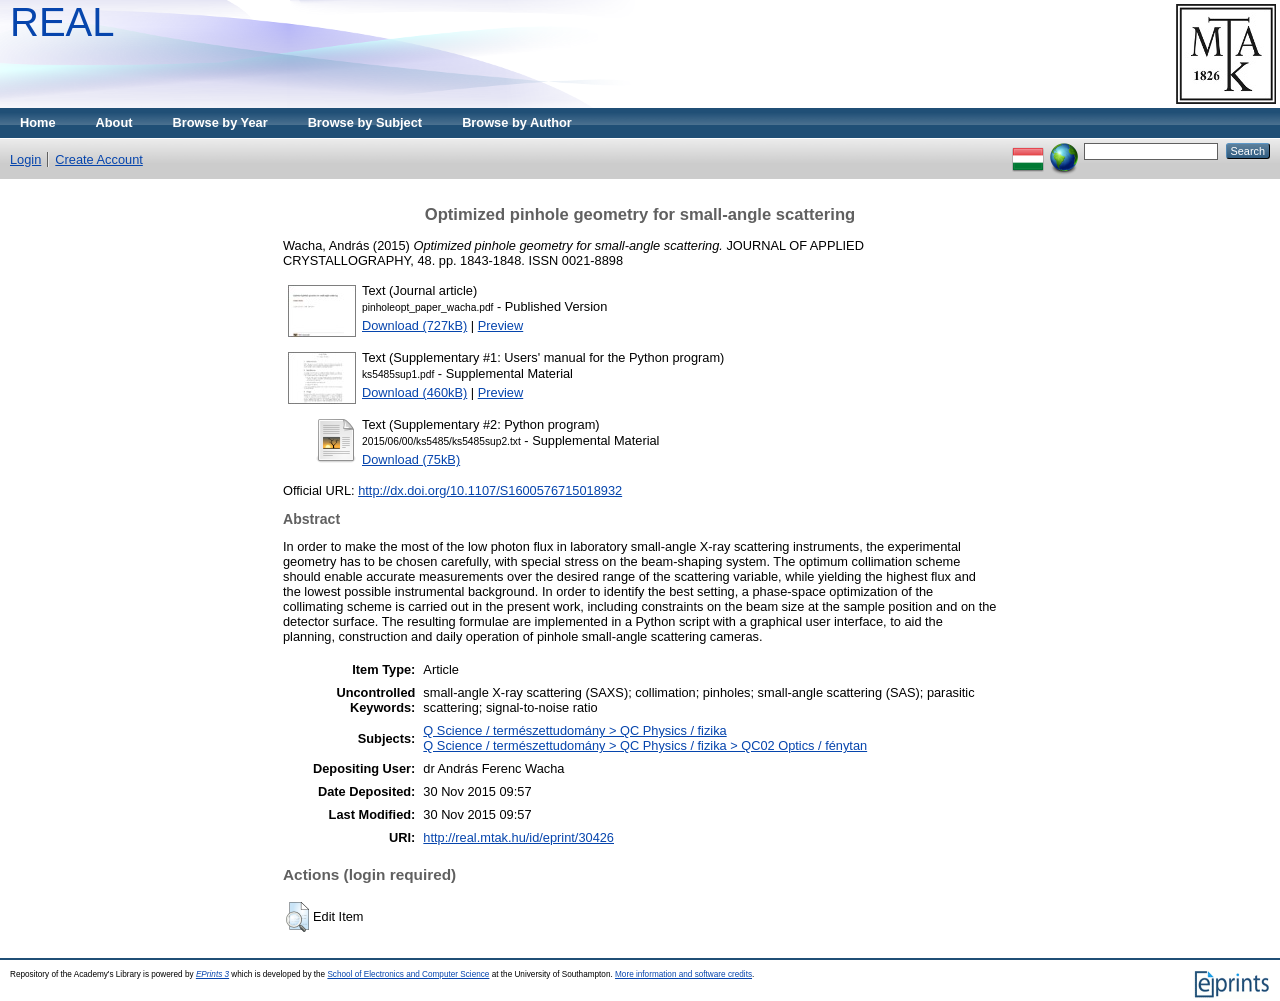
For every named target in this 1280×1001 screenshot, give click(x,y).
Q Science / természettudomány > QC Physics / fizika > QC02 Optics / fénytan (645, 745)
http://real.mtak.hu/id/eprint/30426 (518, 837)
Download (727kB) (414, 325)
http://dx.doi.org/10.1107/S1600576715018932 (490, 490)
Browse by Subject (365, 122)
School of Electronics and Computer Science (408, 974)
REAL (62, 22)
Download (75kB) (411, 459)
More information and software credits (683, 974)
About (114, 122)
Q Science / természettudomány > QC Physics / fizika (574, 730)
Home (38, 122)
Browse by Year (220, 122)
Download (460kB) (414, 392)
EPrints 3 (212, 974)
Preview (501, 325)
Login (25, 159)
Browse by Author (517, 122)
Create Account (99, 159)
